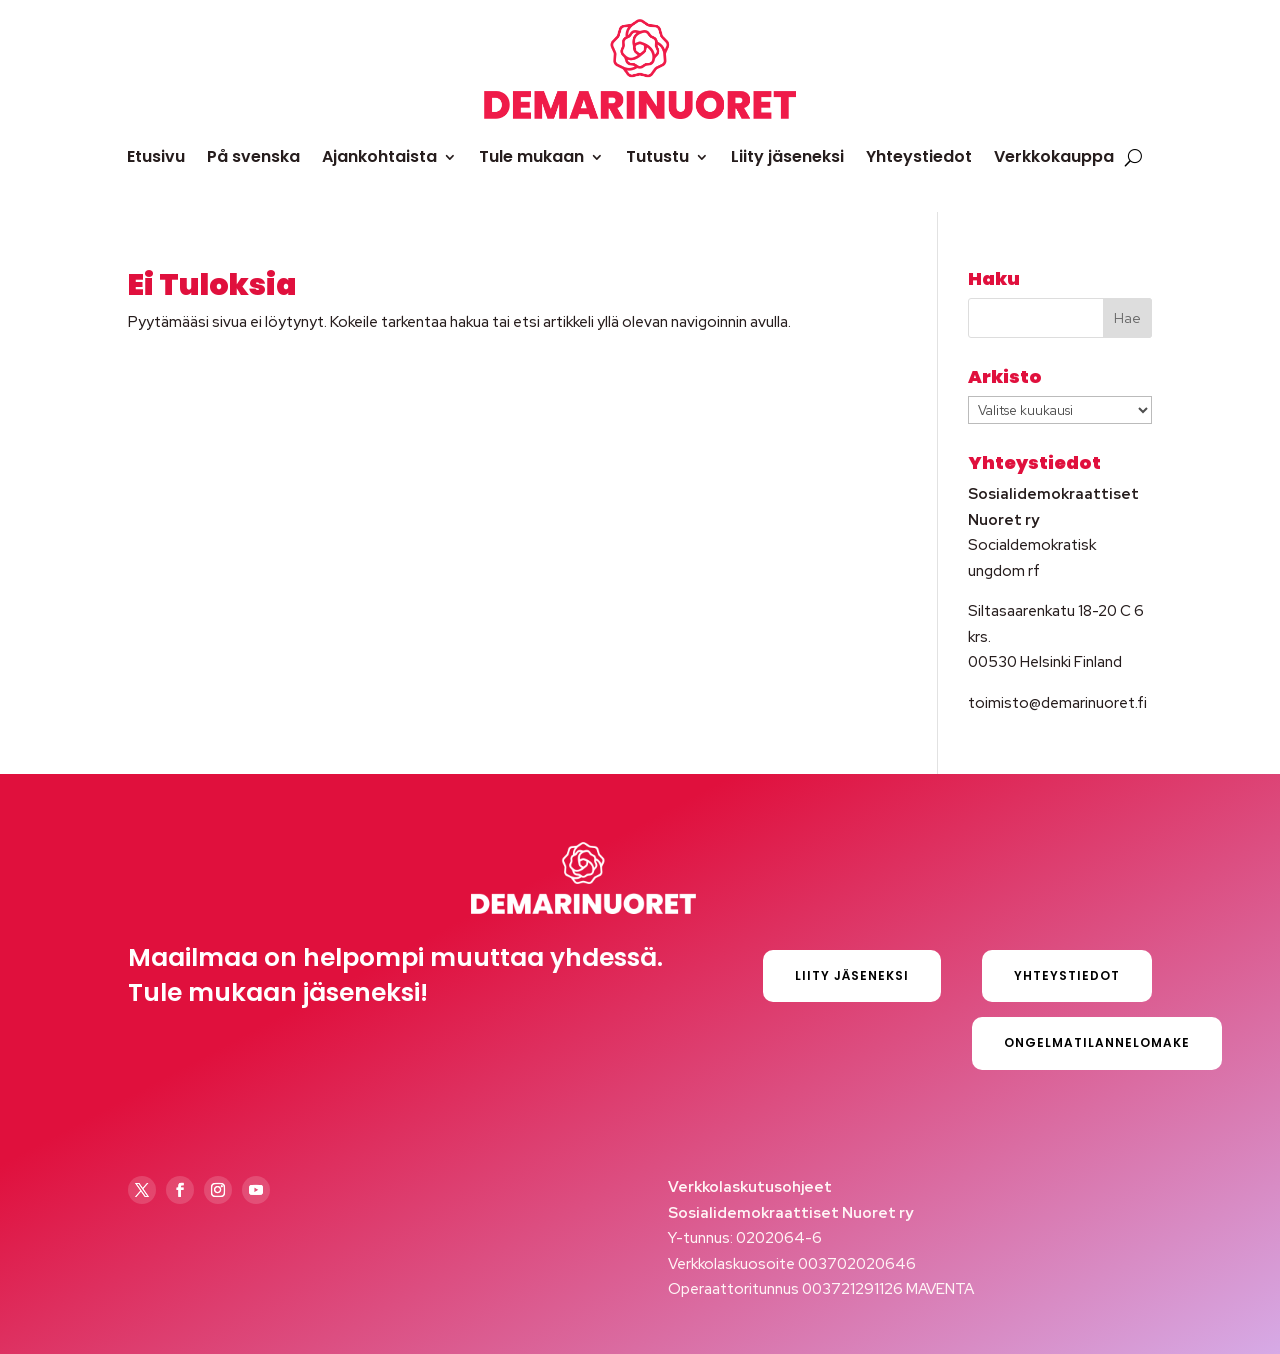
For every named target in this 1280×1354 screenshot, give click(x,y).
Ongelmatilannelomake (1097, 1042)
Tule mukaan (531, 156)
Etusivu (156, 156)
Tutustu (657, 156)
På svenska (253, 156)
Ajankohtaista (379, 156)
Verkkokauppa (1054, 156)
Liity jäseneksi (787, 156)
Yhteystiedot (919, 156)
